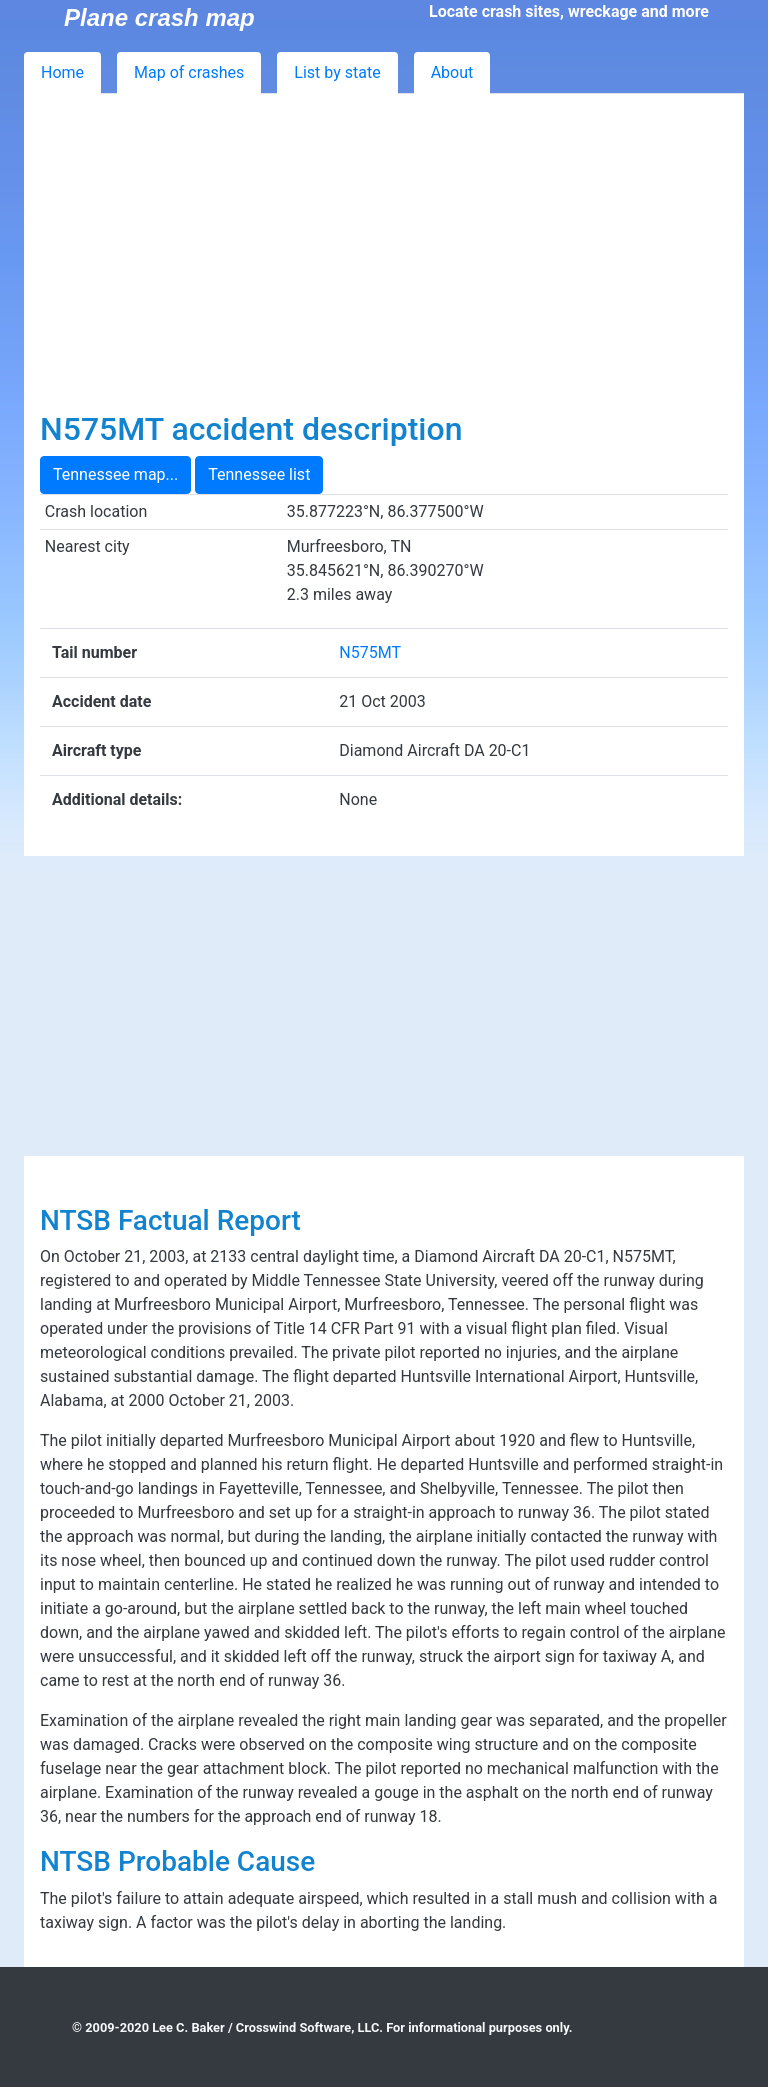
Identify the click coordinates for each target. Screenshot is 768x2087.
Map (189, 72)
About (452, 72)
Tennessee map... (115, 474)
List (337, 72)
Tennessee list (259, 474)
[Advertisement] (384, 260)
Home (62, 72)
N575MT (370, 652)
